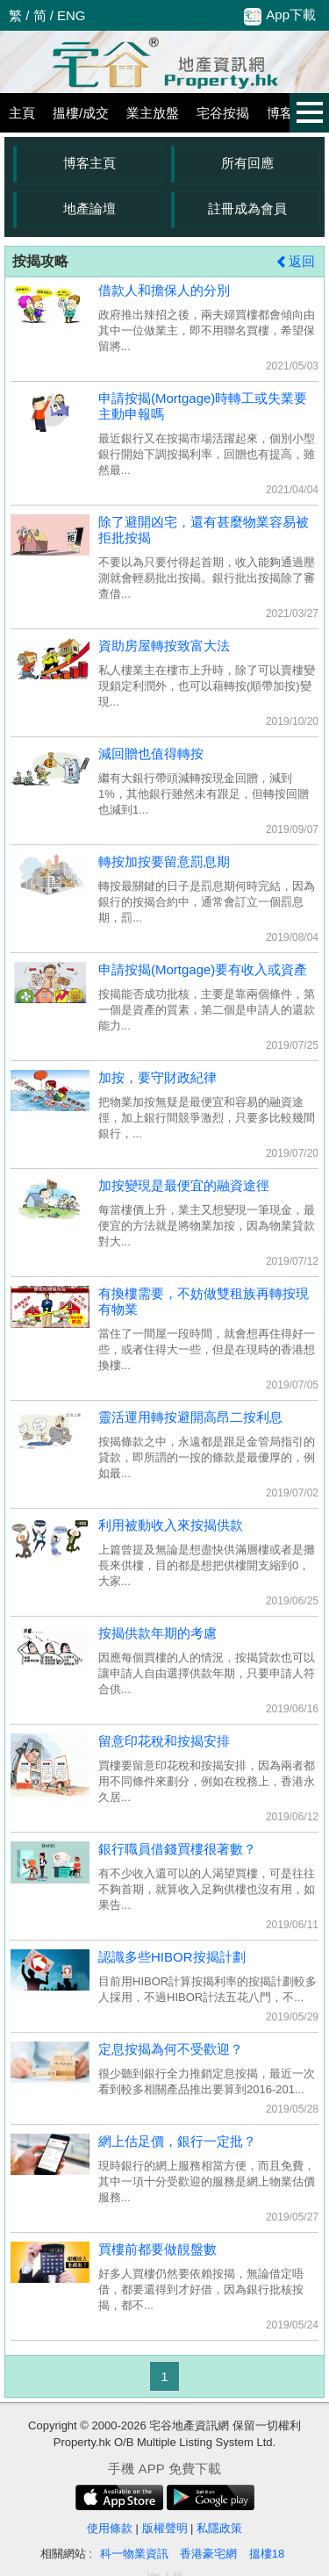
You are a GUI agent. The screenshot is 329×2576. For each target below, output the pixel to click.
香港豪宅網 (208, 2553)
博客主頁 (89, 162)
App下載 (280, 16)
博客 (280, 112)
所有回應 (247, 162)
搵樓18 (266, 2553)
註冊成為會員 (247, 208)
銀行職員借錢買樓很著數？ (177, 1848)
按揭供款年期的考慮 (157, 1632)
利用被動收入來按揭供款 (170, 1525)
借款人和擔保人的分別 (164, 290)
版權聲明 (165, 2528)
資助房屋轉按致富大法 (164, 645)
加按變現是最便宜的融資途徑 (183, 1185)
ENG (71, 15)
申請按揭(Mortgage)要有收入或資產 (202, 969)
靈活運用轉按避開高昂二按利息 (190, 1417)
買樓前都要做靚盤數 (157, 2249)
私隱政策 (219, 2528)
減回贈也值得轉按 (151, 753)
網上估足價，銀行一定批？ (177, 2141)
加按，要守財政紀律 (157, 1077)
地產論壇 (89, 208)
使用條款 (109, 2528)
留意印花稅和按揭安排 (164, 1740)
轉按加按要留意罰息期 (164, 861)
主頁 (22, 112)
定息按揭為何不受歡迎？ (170, 2048)
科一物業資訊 (134, 2553)
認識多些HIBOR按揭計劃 (172, 1956)
